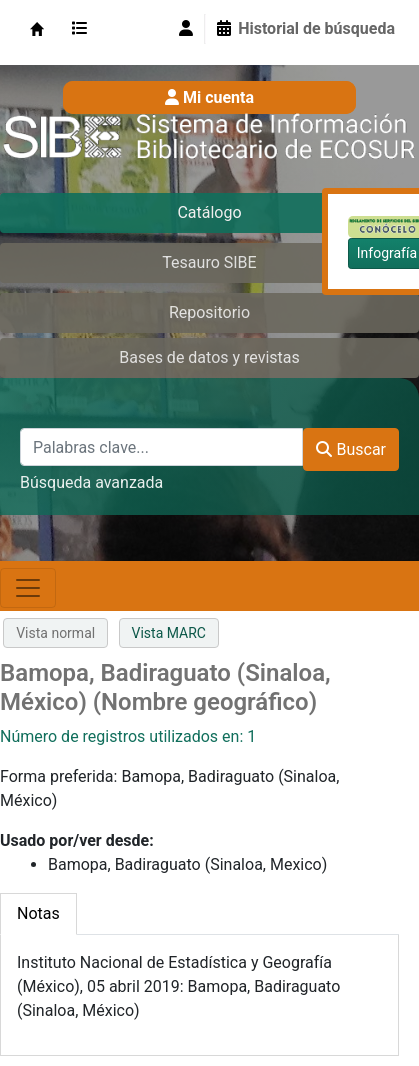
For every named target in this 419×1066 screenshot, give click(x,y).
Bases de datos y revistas (209, 357)
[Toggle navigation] (28, 588)
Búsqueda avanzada (91, 482)
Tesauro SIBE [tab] (209, 262)
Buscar (351, 449)
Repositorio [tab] (209, 312)
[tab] (38, 914)
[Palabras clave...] (161, 447)
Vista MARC (169, 633)
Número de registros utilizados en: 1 (128, 736)
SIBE (37, 29)
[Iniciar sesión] (186, 29)
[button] (84, 29)
